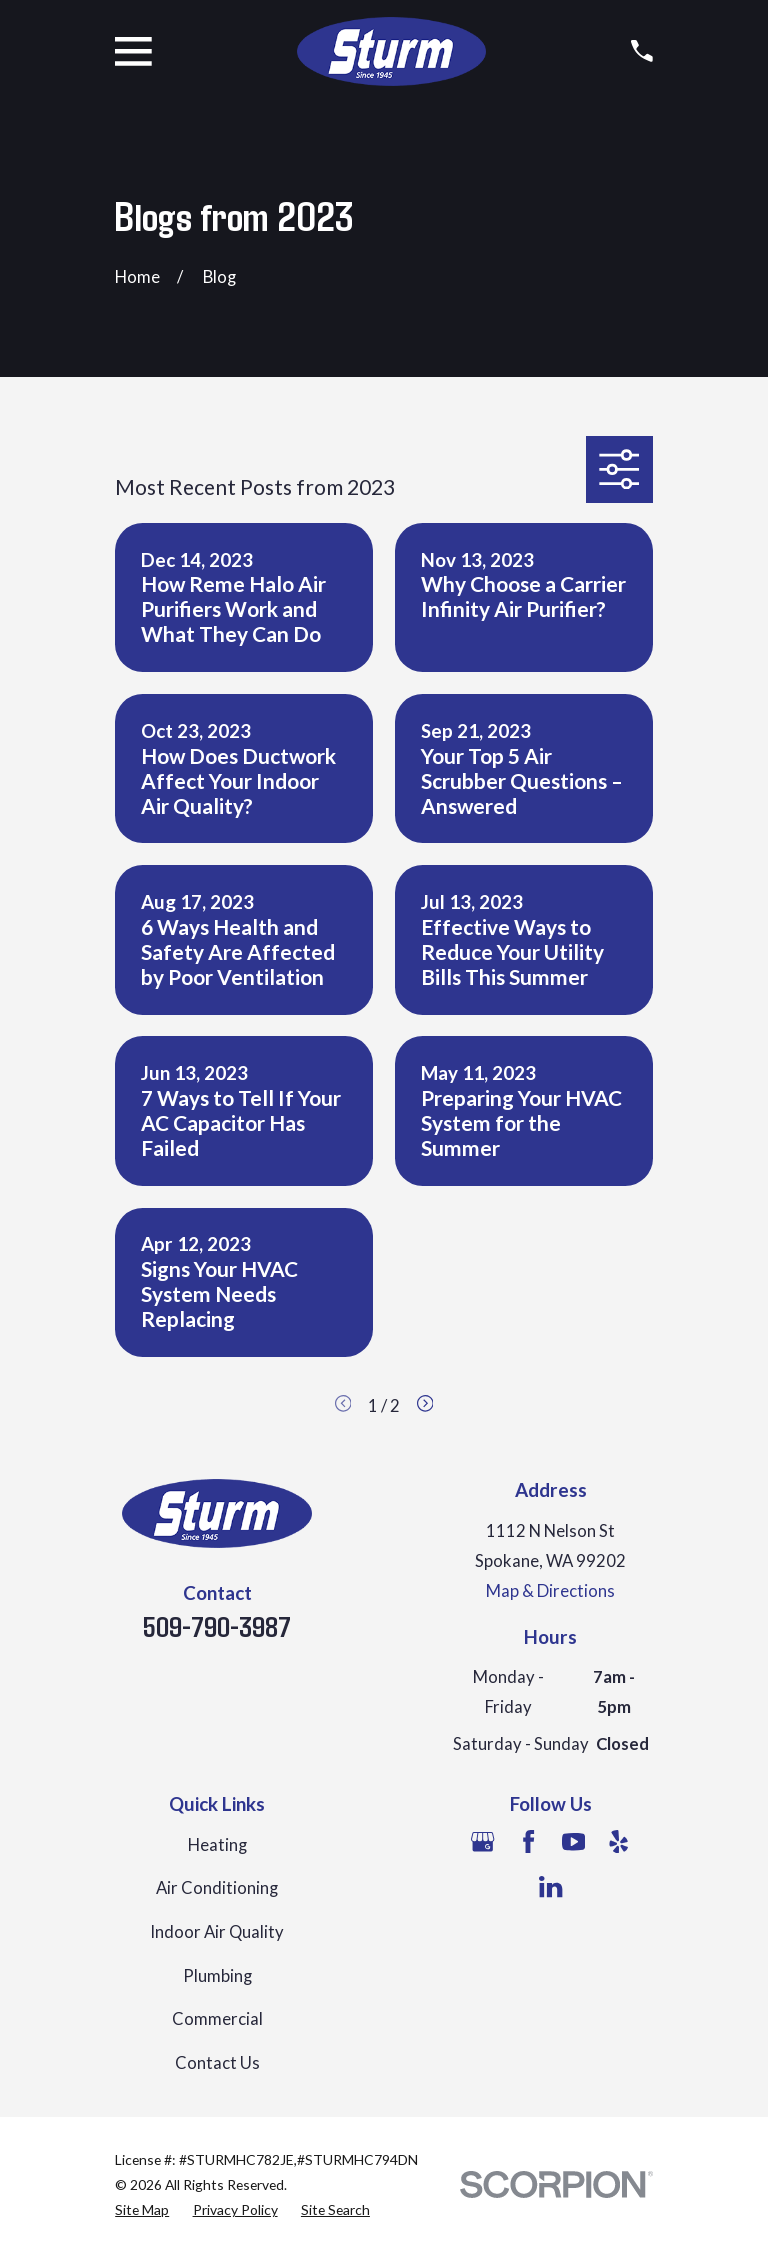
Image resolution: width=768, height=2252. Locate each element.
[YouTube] (573, 1841)
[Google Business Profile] (482, 1841)
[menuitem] (142, 2209)
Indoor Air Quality (217, 1932)
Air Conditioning (217, 1888)
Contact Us (217, 2063)
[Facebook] (528, 1841)
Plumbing (217, 1976)
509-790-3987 (217, 1626)
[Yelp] (618, 1841)
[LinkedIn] (550, 1886)
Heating (217, 1845)
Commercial (217, 2019)
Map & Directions (550, 1591)
